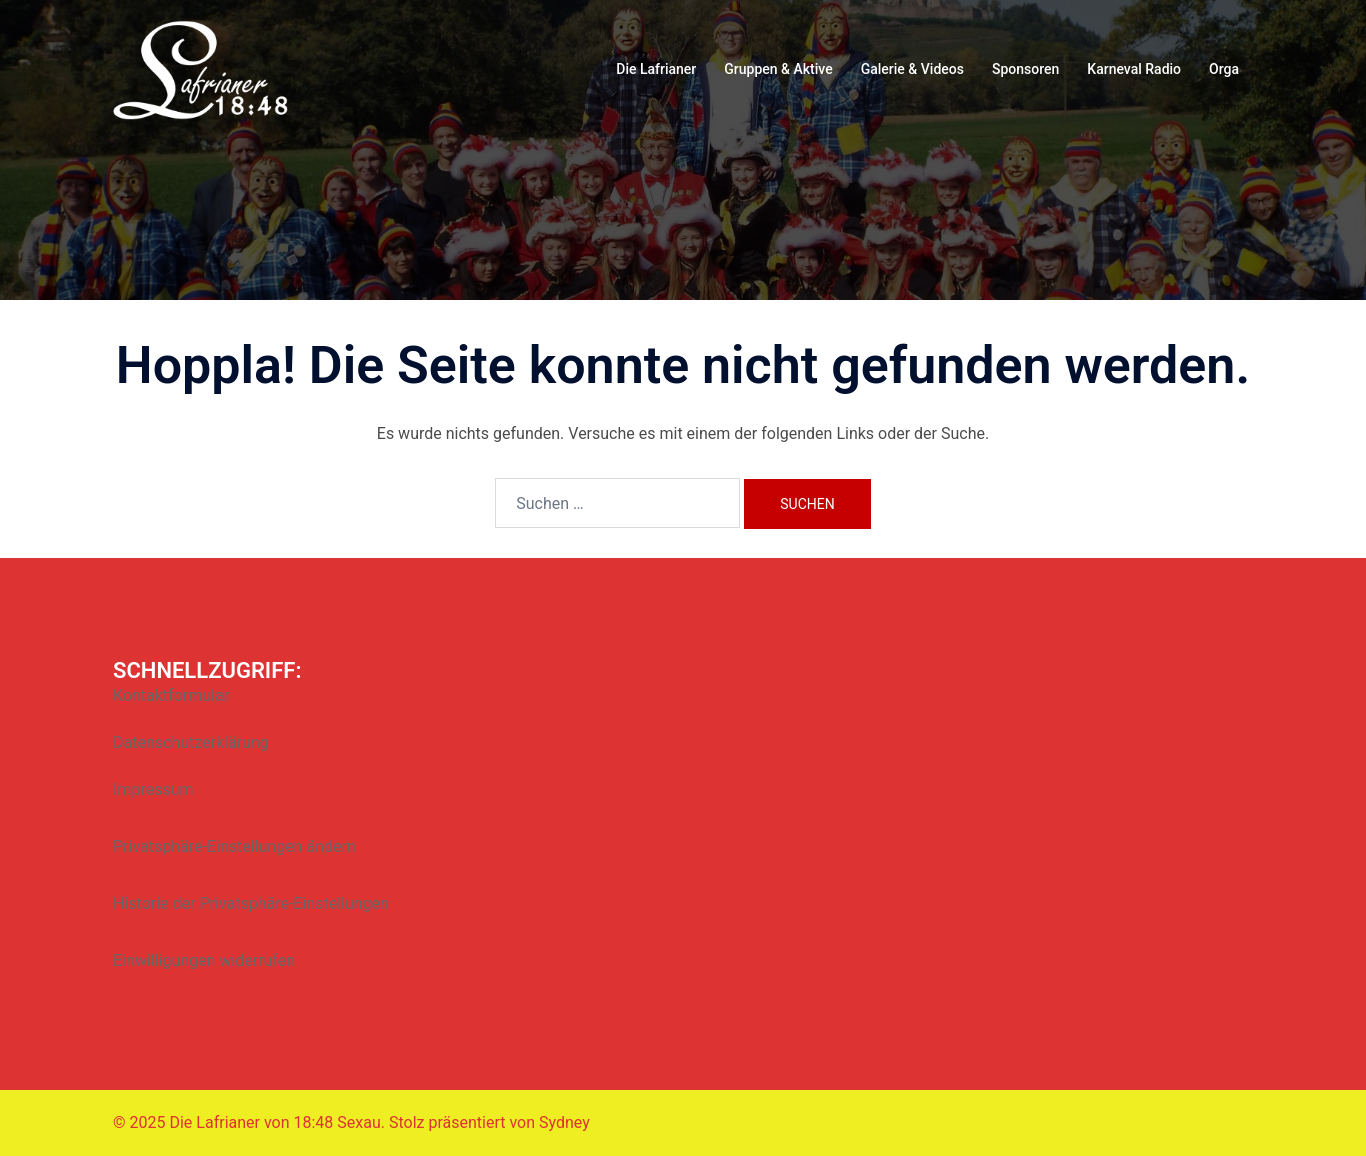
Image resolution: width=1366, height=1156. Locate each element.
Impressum (153, 789)
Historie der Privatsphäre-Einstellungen (251, 903)
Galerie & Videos (912, 69)
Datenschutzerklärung (191, 742)
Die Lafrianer (656, 69)
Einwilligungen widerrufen (204, 960)
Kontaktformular (171, 695)
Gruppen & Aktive (778, 69)
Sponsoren (1025, 69)
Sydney (564, 1122)
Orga (1224, 69)
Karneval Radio (1134, 69)
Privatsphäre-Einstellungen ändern (234, 846)
